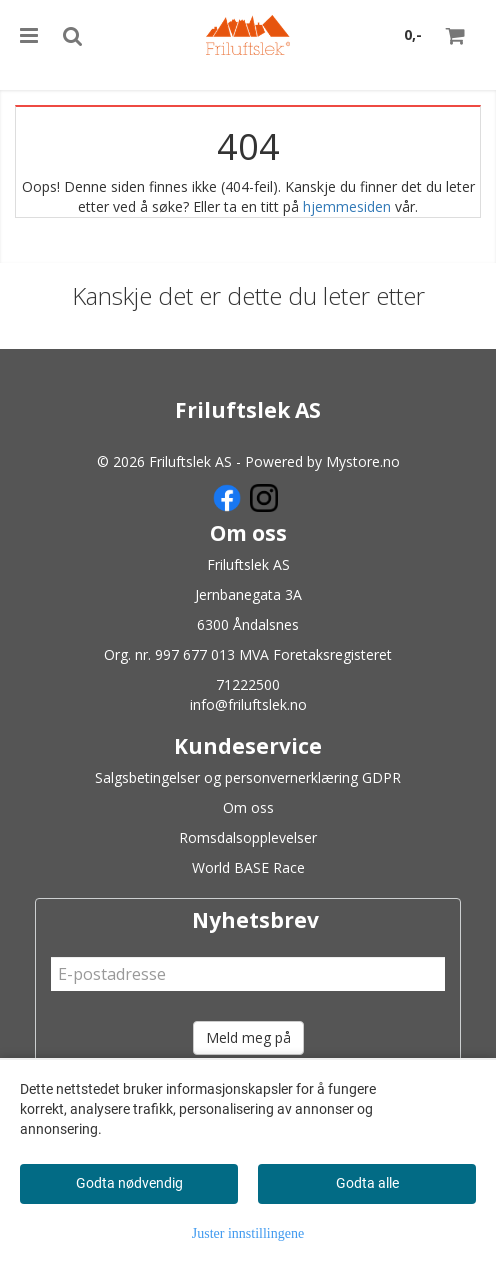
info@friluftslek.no (248, 704)
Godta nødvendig (129, 1183)
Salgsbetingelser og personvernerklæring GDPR (248, 777)
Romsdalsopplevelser (248, 837)
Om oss (248, 807)
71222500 (248, 684)
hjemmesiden (347, 206)
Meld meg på (248, 1037)
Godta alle (367, 1183)
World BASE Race (248, 867)
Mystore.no (363, 461)
